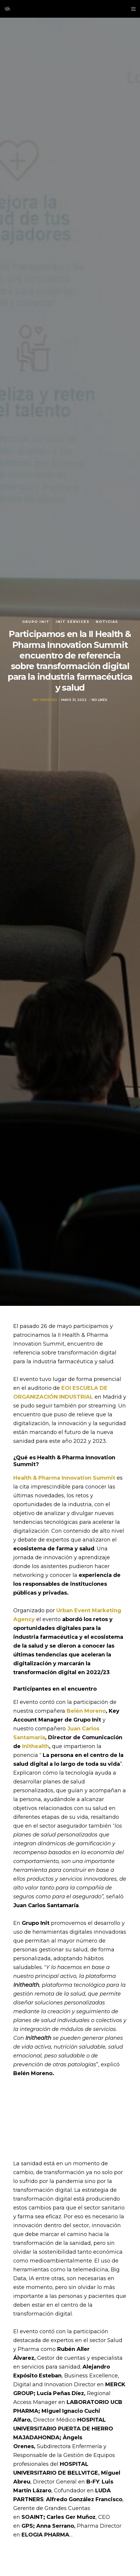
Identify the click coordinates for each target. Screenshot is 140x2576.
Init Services (73, 622)
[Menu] (131, 9)
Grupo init (36, 622)
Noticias (107, 622)
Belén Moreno (86, 1711)
